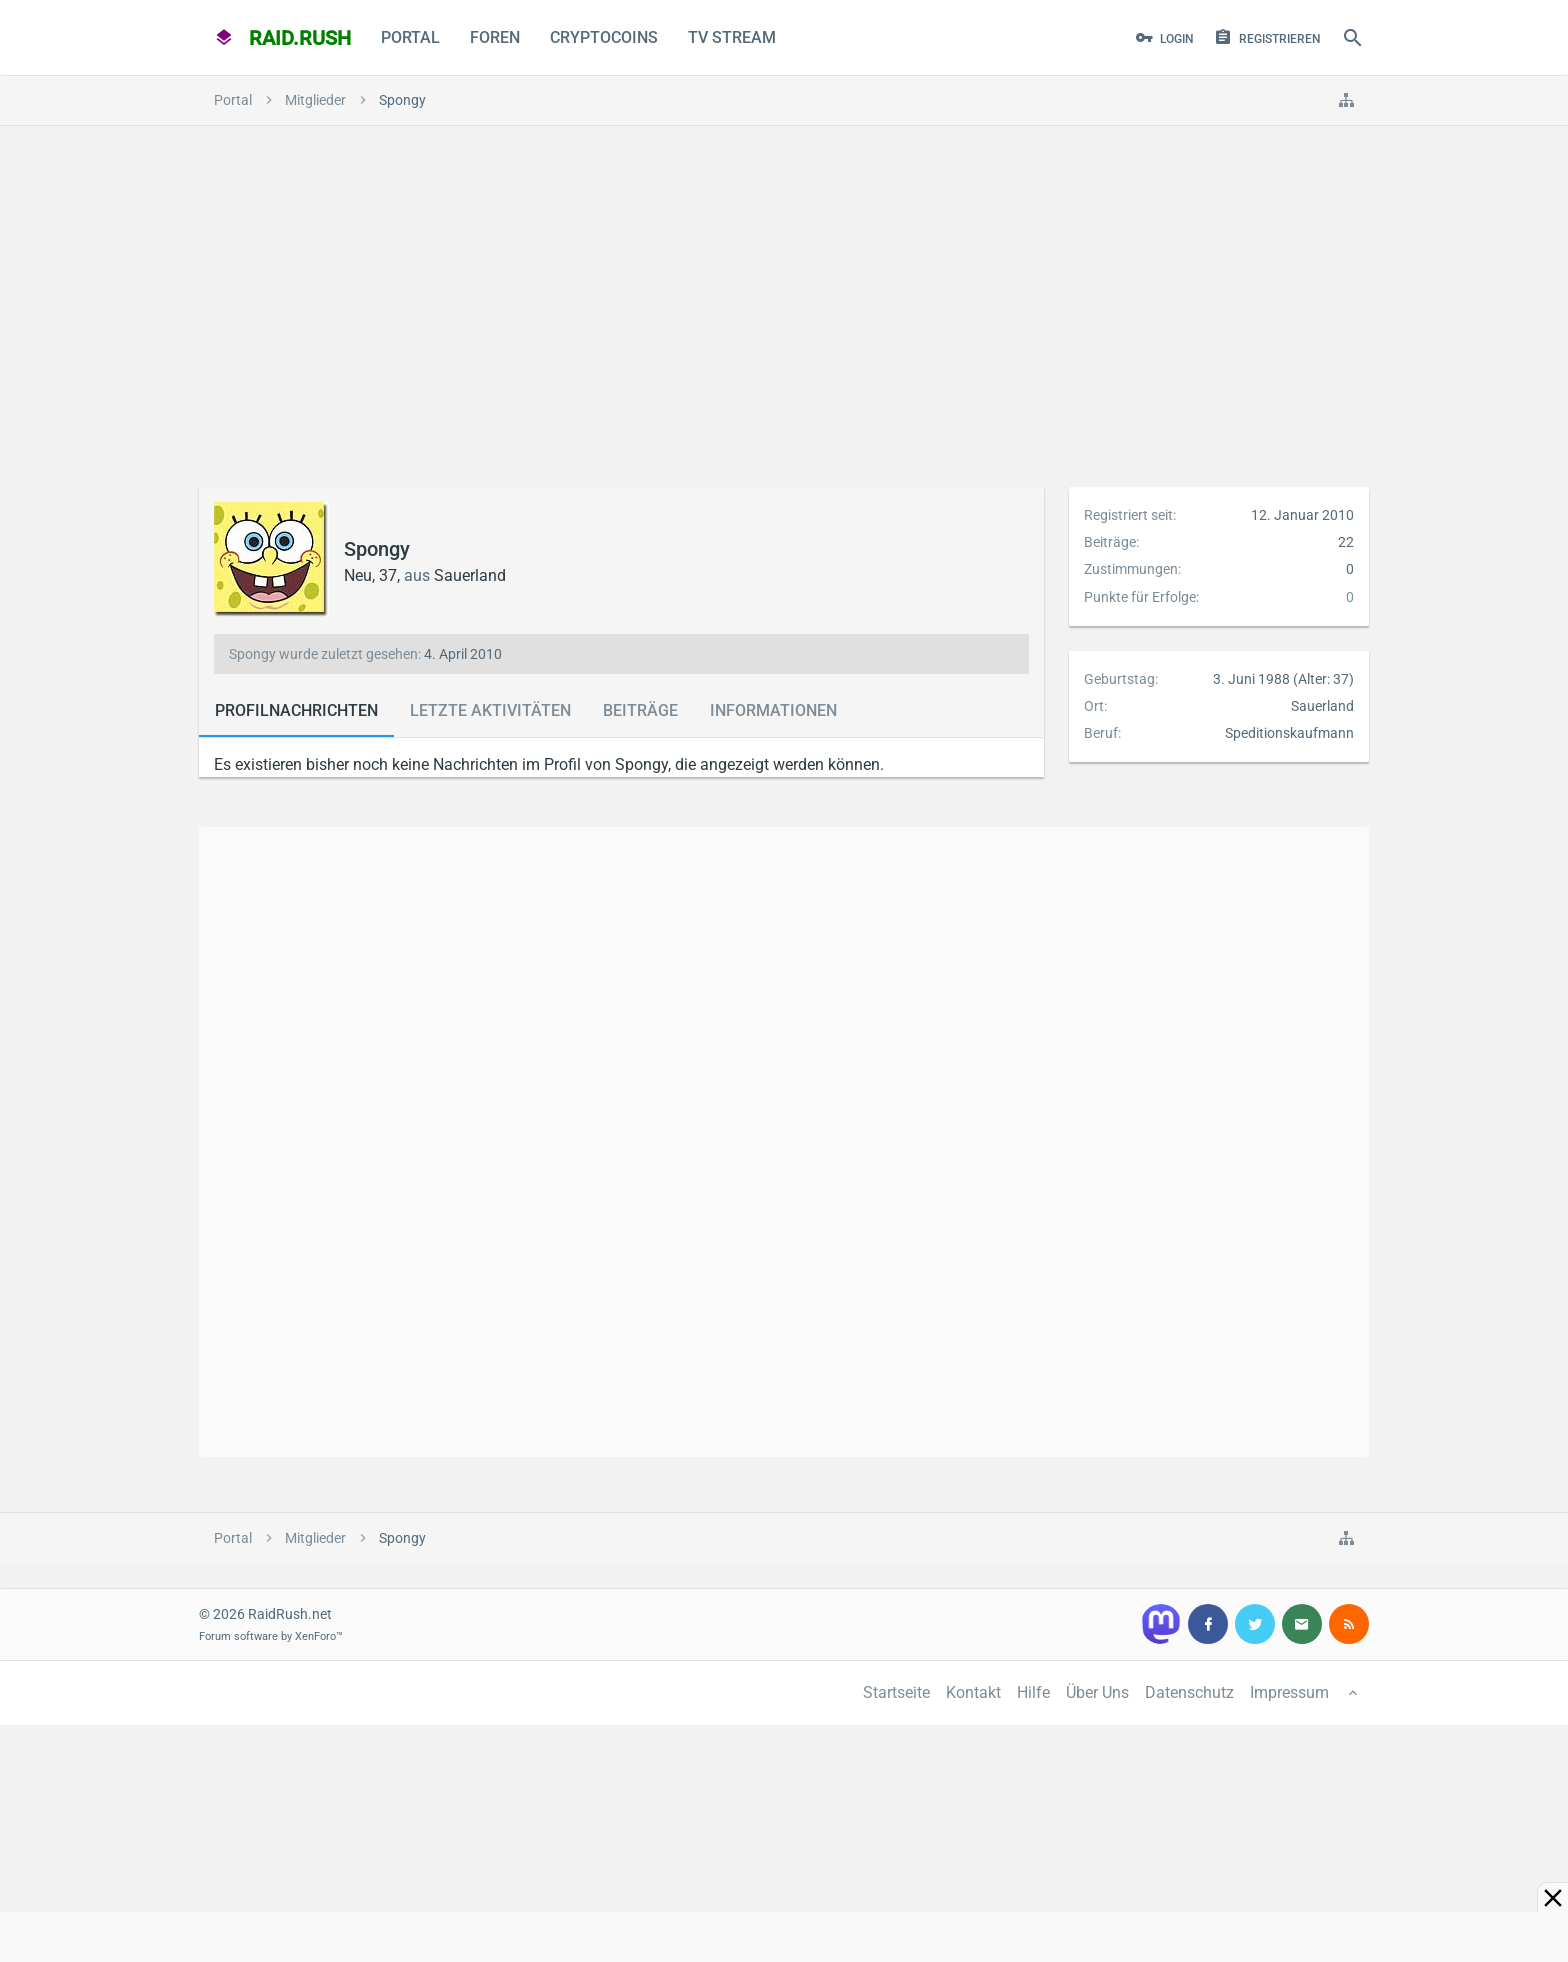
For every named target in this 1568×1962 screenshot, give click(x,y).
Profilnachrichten (296, 710)
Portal (410, 37)
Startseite (896, 1692)
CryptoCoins (604, 37)
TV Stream (732, 37)
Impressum (1289, 1692)
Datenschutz (1189, 1692)
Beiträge (640, 710)
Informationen (773, 710)
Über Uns (1097, 1692)
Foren (495, 37)
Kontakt (973, 1692)
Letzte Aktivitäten (490, 710)
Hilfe (1033, 1692)
